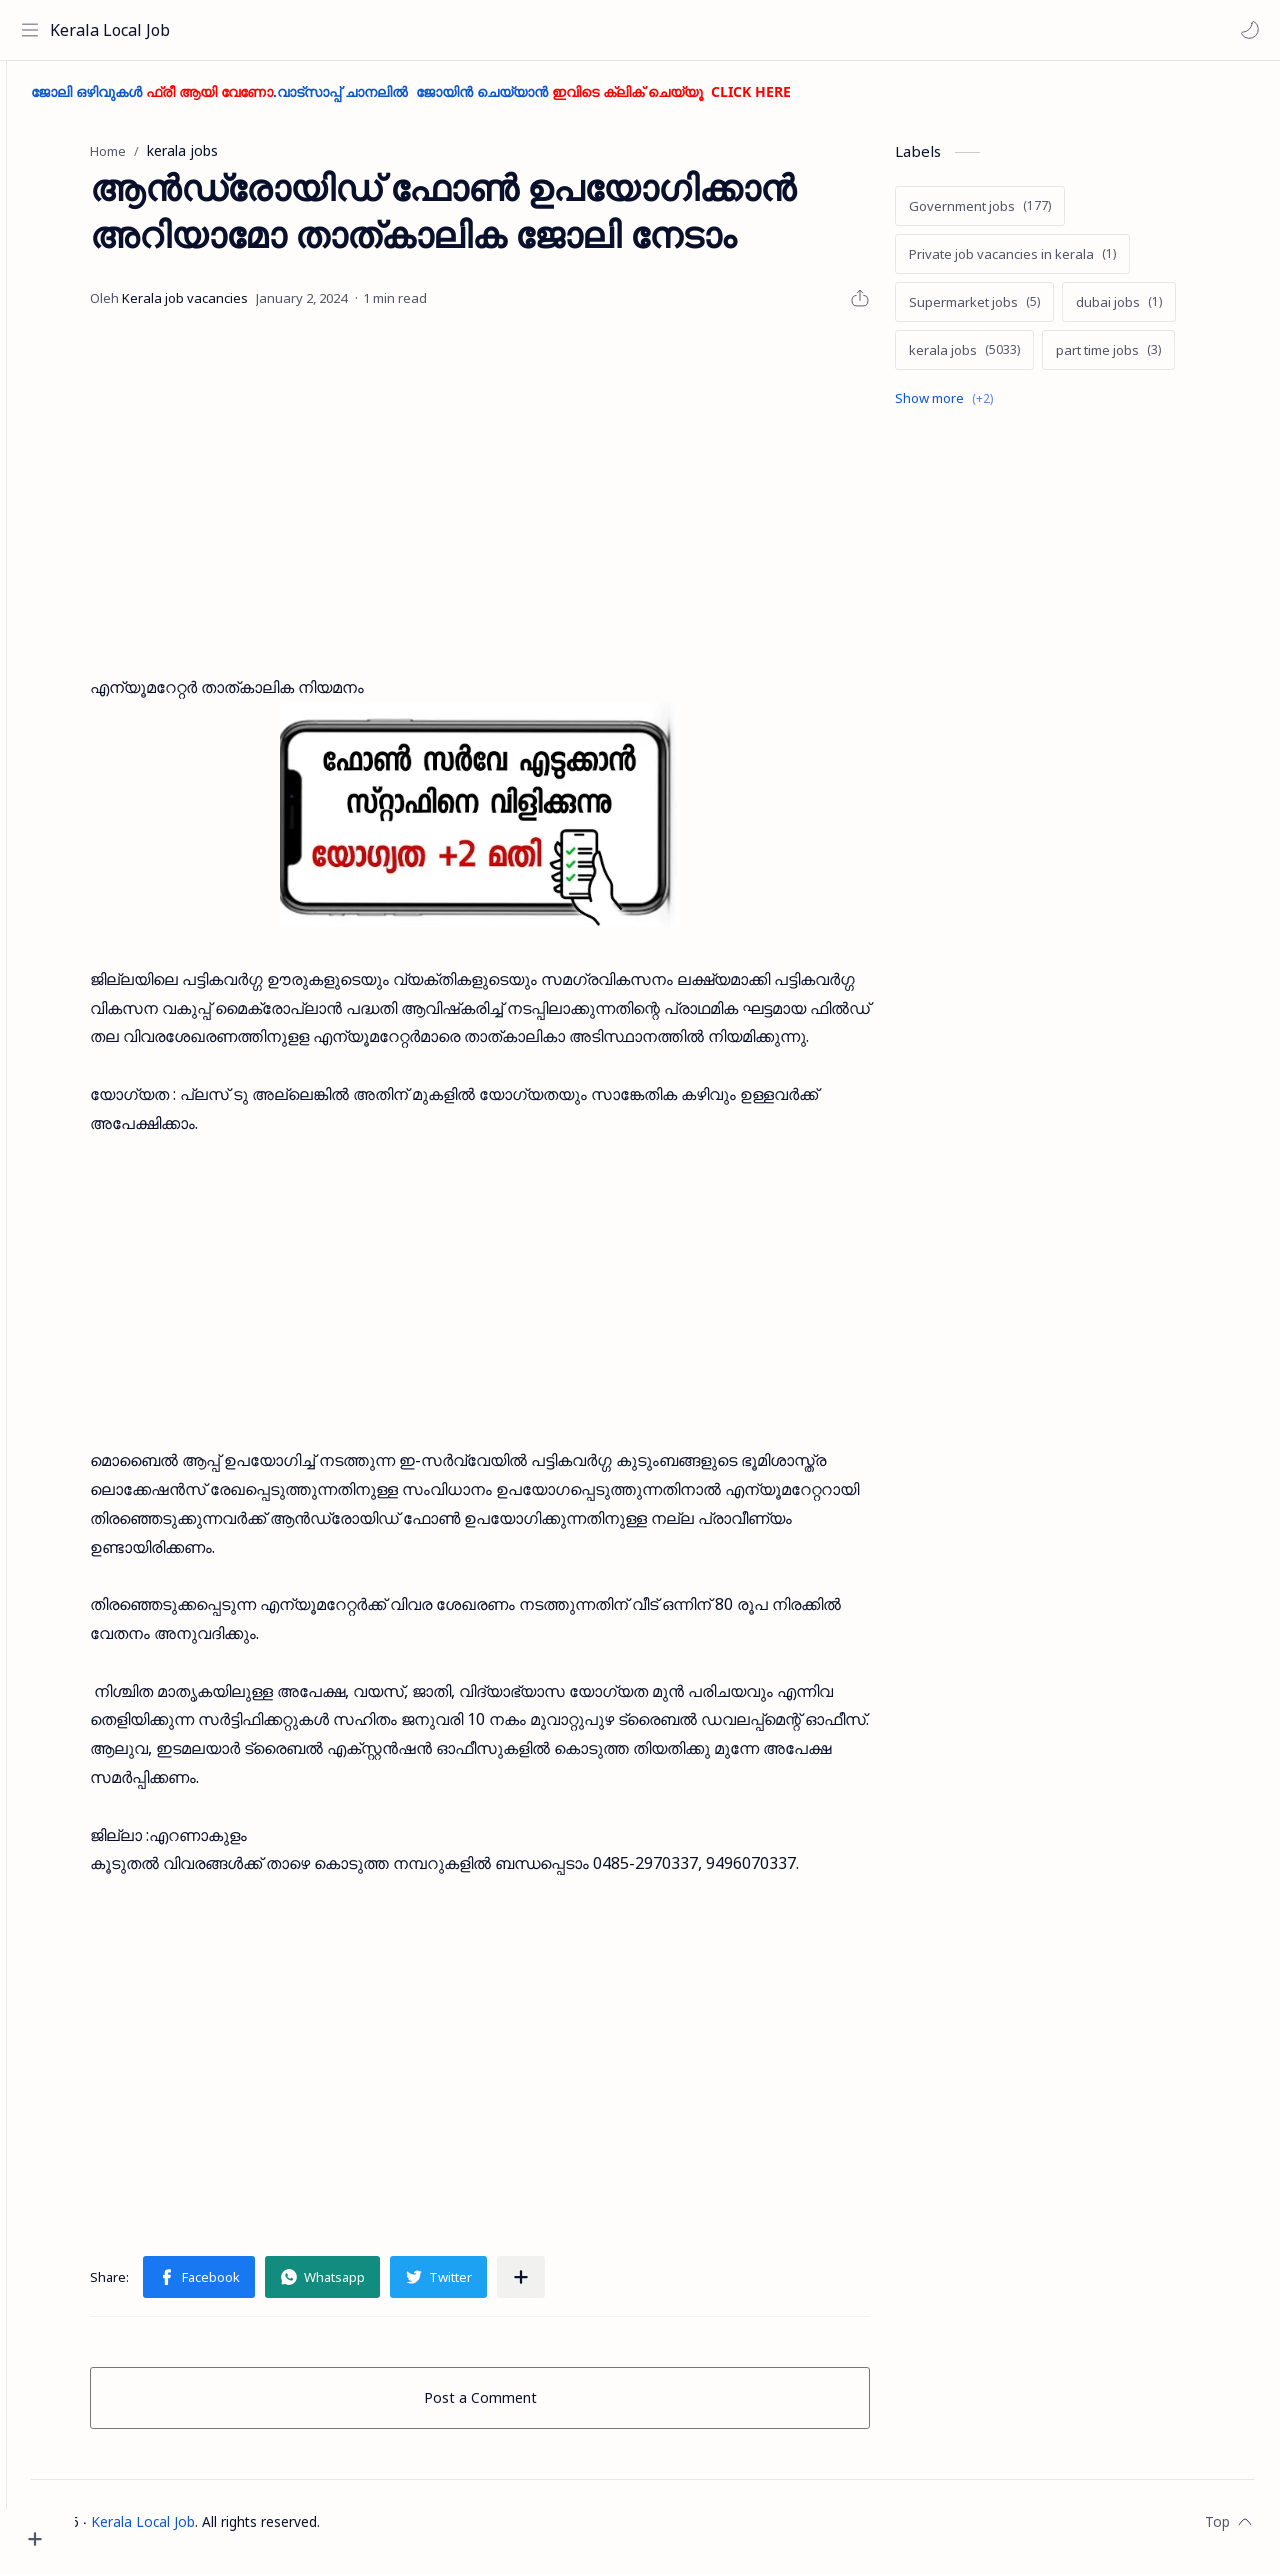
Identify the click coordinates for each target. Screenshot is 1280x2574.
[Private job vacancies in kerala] (1047, 263)
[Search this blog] (415, 30)
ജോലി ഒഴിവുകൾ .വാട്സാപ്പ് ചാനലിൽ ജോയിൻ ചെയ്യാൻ (480, 100)
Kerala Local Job (115, 30)
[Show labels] (983, 407)
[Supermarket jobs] (1009, 311)
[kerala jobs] (999, 359)
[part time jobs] (1143, 359)
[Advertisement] (515, 503)
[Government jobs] (1015, 215)
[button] (1245, 30)
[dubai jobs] (1154, 311)
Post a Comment (515, 2407)
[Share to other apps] (556, 2287)
